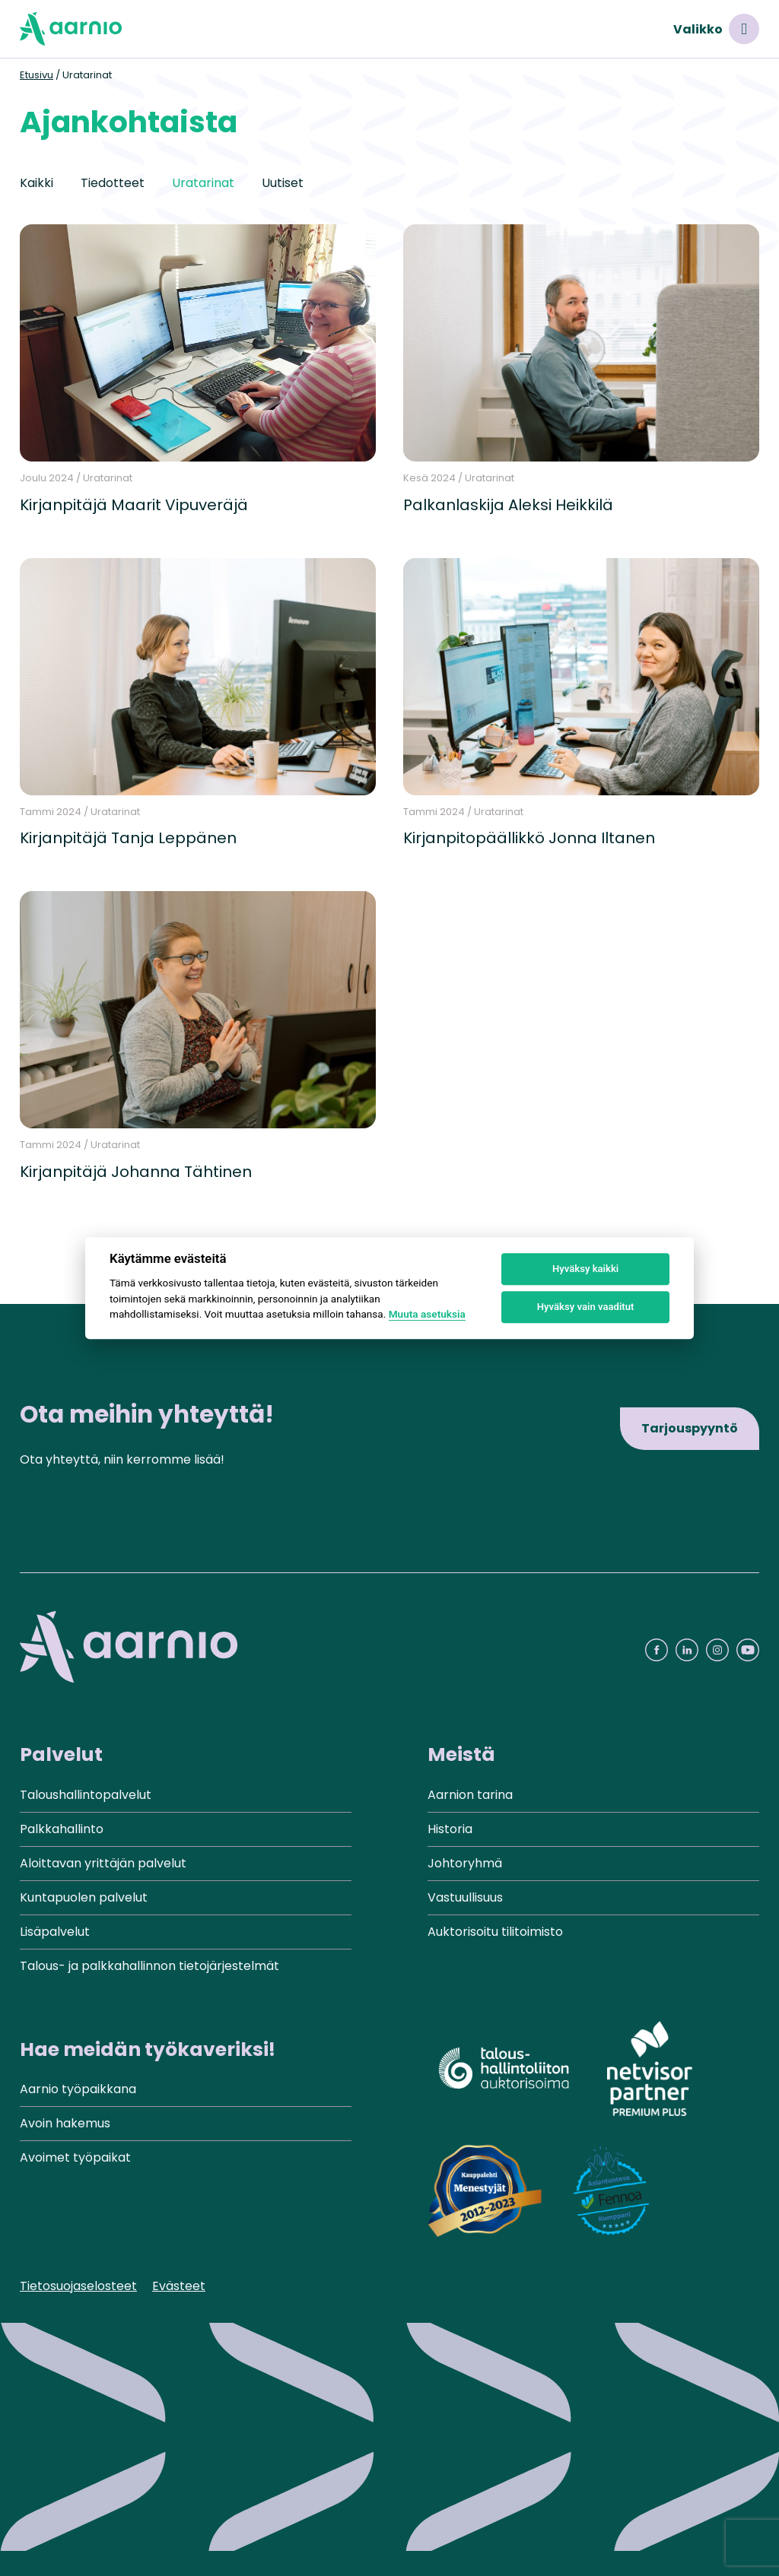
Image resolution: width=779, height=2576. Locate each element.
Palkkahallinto (61, 1829)
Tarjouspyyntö (689, 1428)
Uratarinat (203, 183)
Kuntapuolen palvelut (84, 1897)
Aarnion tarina (470, 1795)
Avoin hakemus (65, 2123)
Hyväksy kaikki (585, 1268)
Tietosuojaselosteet (78, 2286)
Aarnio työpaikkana (78, 2089)
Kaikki (36, 183)
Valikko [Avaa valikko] (716, 29)
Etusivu (36, 75)
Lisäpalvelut (55, 1931)
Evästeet (178, 2286)
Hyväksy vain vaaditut (585, 1306)
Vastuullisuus (465, 1897)
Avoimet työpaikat (75, 2157)
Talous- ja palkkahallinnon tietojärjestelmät (149, 1966)
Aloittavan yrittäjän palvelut (103, 1863)
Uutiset (283, 183)
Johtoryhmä (465, 1863)
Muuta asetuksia (427, 1314)
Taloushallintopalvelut (85, 1795)
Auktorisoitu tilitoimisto (495, 1931)
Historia (450, 1829)
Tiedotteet (113, 183)
